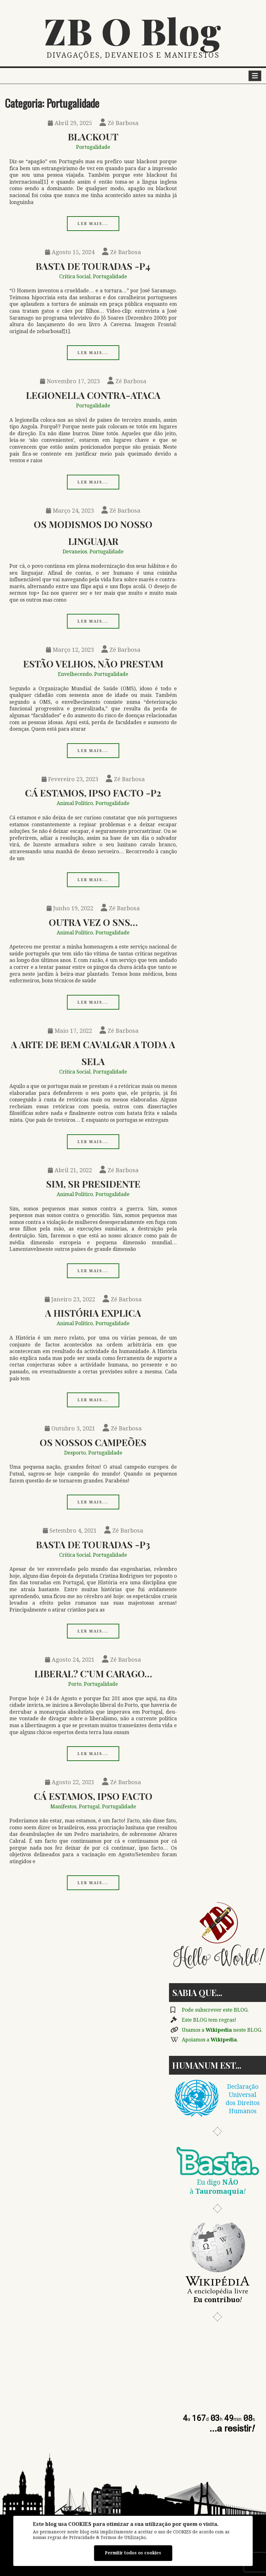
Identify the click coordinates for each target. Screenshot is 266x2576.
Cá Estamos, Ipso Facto (93, 1796)
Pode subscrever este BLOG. (215, 2010)
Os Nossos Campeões (93, 1442)
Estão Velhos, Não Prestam (93, 663)
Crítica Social (74, 277)
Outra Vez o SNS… (93, 922)
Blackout (93, 136)
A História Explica (93, 1313)
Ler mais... (93, 224)
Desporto (75, 1453)
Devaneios (75, 552)
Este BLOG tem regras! (209, 2020)
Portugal (89, 1807)
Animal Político (75, 803)
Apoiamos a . (210, 2040)
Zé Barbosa (119, 123)
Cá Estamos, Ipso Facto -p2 (93, 792)
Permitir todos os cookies (133, 2552)
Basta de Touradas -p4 (93, 266)
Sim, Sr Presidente (93, 1184)
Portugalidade (93, 147)
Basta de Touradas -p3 (93, 1544)
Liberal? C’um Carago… (93, 1673)
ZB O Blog (133, 30)
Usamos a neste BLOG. (222, 2030)
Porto (74, 1684)
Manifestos (63, 1807)
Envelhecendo (75, 674)
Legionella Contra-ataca (93, 395)
